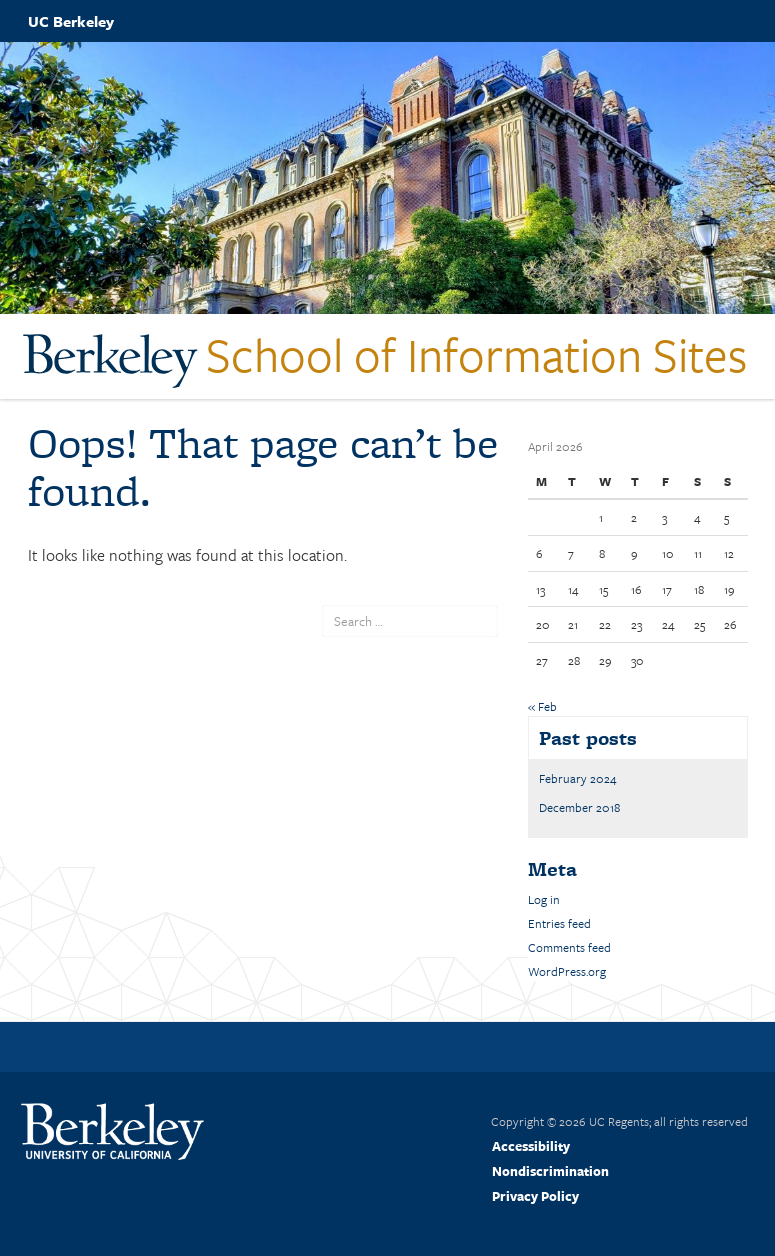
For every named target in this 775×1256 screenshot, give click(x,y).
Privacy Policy (535, 1196)
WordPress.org (567, 971)
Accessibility (531, 1146)
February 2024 (578, 778)
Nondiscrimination (550, 1171)
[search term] (410, 621)
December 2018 (579, 807)
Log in (544, 899)
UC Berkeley (71, 21)
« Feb (542, 706)
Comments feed (569, 947)
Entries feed (559, 923)
